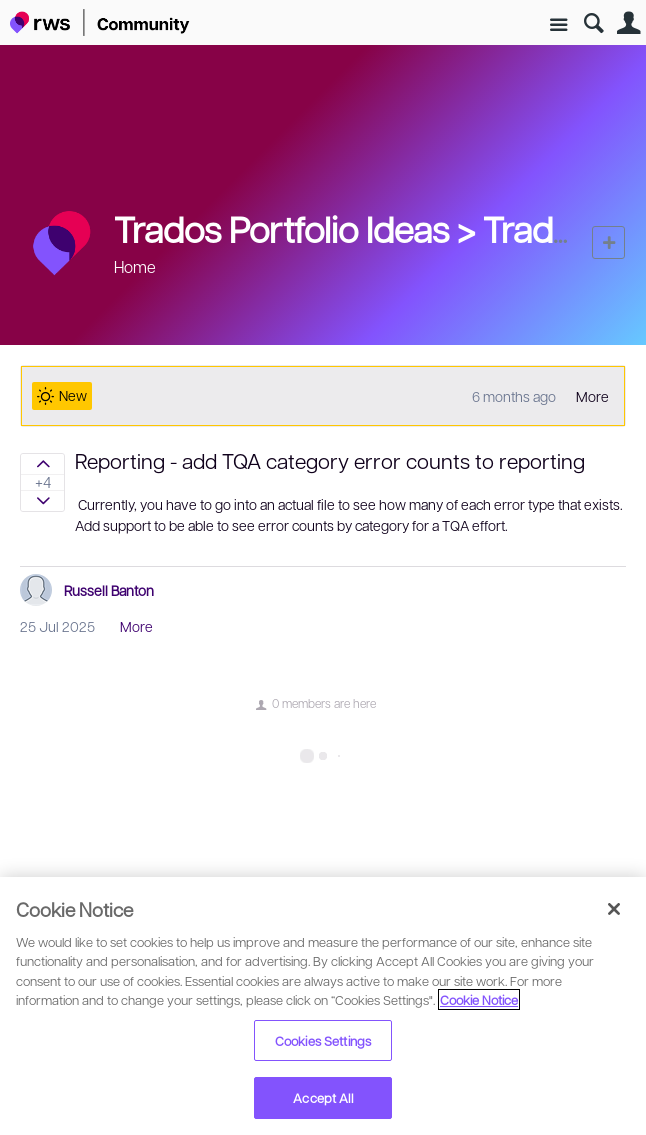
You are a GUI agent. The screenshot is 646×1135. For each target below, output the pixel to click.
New (608, 242)
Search (593, 23)
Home (135, 266)
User (628, 23)
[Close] (614, 909)
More (592, 396)
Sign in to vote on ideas (42, 464)
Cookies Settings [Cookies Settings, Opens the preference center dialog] (323, 1040)
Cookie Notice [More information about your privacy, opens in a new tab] (479, 999)
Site (558, 25)
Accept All (322, 1097)
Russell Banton (109, 590)
